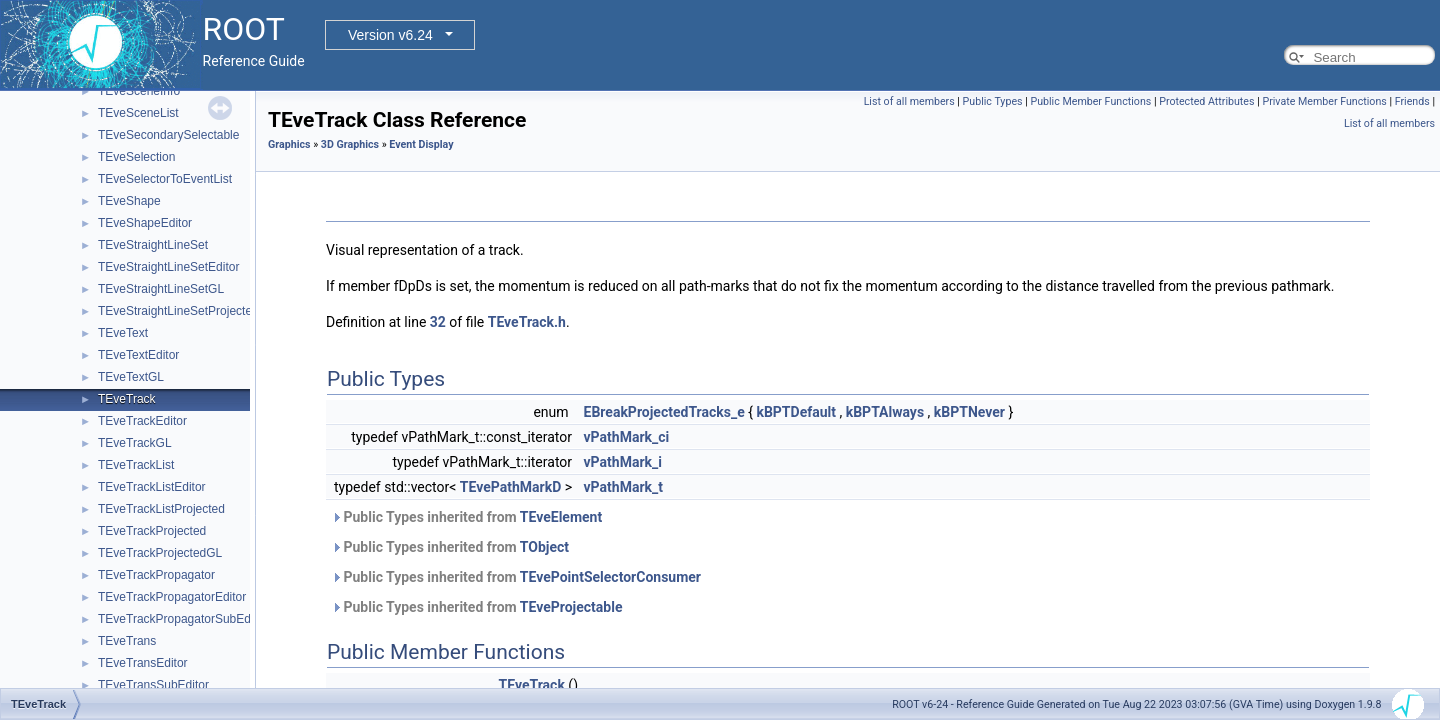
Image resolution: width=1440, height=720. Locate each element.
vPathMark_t (623, 487)
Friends (1412, 101)
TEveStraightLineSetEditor (168, 267)
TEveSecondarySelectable (168, 135)
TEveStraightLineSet (153, 245)
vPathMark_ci (627, 437)
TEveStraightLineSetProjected (178, 311)
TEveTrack (127, 399)
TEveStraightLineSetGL (161, 289)
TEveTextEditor (138, 355)
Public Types (993, 101)
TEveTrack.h (527, 322)
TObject (544, 547)
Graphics (289, 144)
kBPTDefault (796, 412)
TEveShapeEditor (145, 223)
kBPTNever (969, 412)
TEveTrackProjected (152, 531)
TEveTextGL (131, 377)
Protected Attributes (1206, 101)
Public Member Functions (1090, 101)
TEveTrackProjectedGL (160, 553)
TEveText (123, 333)
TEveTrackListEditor (152, 487)
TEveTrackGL (135, 443)
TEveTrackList (136, 465)
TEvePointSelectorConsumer (610, 577)
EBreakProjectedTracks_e (664, 412)
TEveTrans (127, 641)
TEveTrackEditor (142, 421)
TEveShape (129, 201)
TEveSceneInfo (139, 91)
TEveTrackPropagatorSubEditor (183, 619)
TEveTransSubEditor (153, 685)
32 (438, 322)
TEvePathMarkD (510, 487)
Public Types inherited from (466, 517)
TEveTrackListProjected (161, 509)
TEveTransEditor (143, 663)
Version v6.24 (390, 35)
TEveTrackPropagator (156, 575)
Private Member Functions (1324, 101)
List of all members (909, 101)
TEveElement (561, 517)
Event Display (421, 144)
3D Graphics (350, 144)
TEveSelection (136, 157)
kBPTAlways (885, 412)
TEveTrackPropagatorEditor (172, 597)
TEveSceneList (138, 113)
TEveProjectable (571, 607)
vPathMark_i (623, 462)
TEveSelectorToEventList (165, 179)
